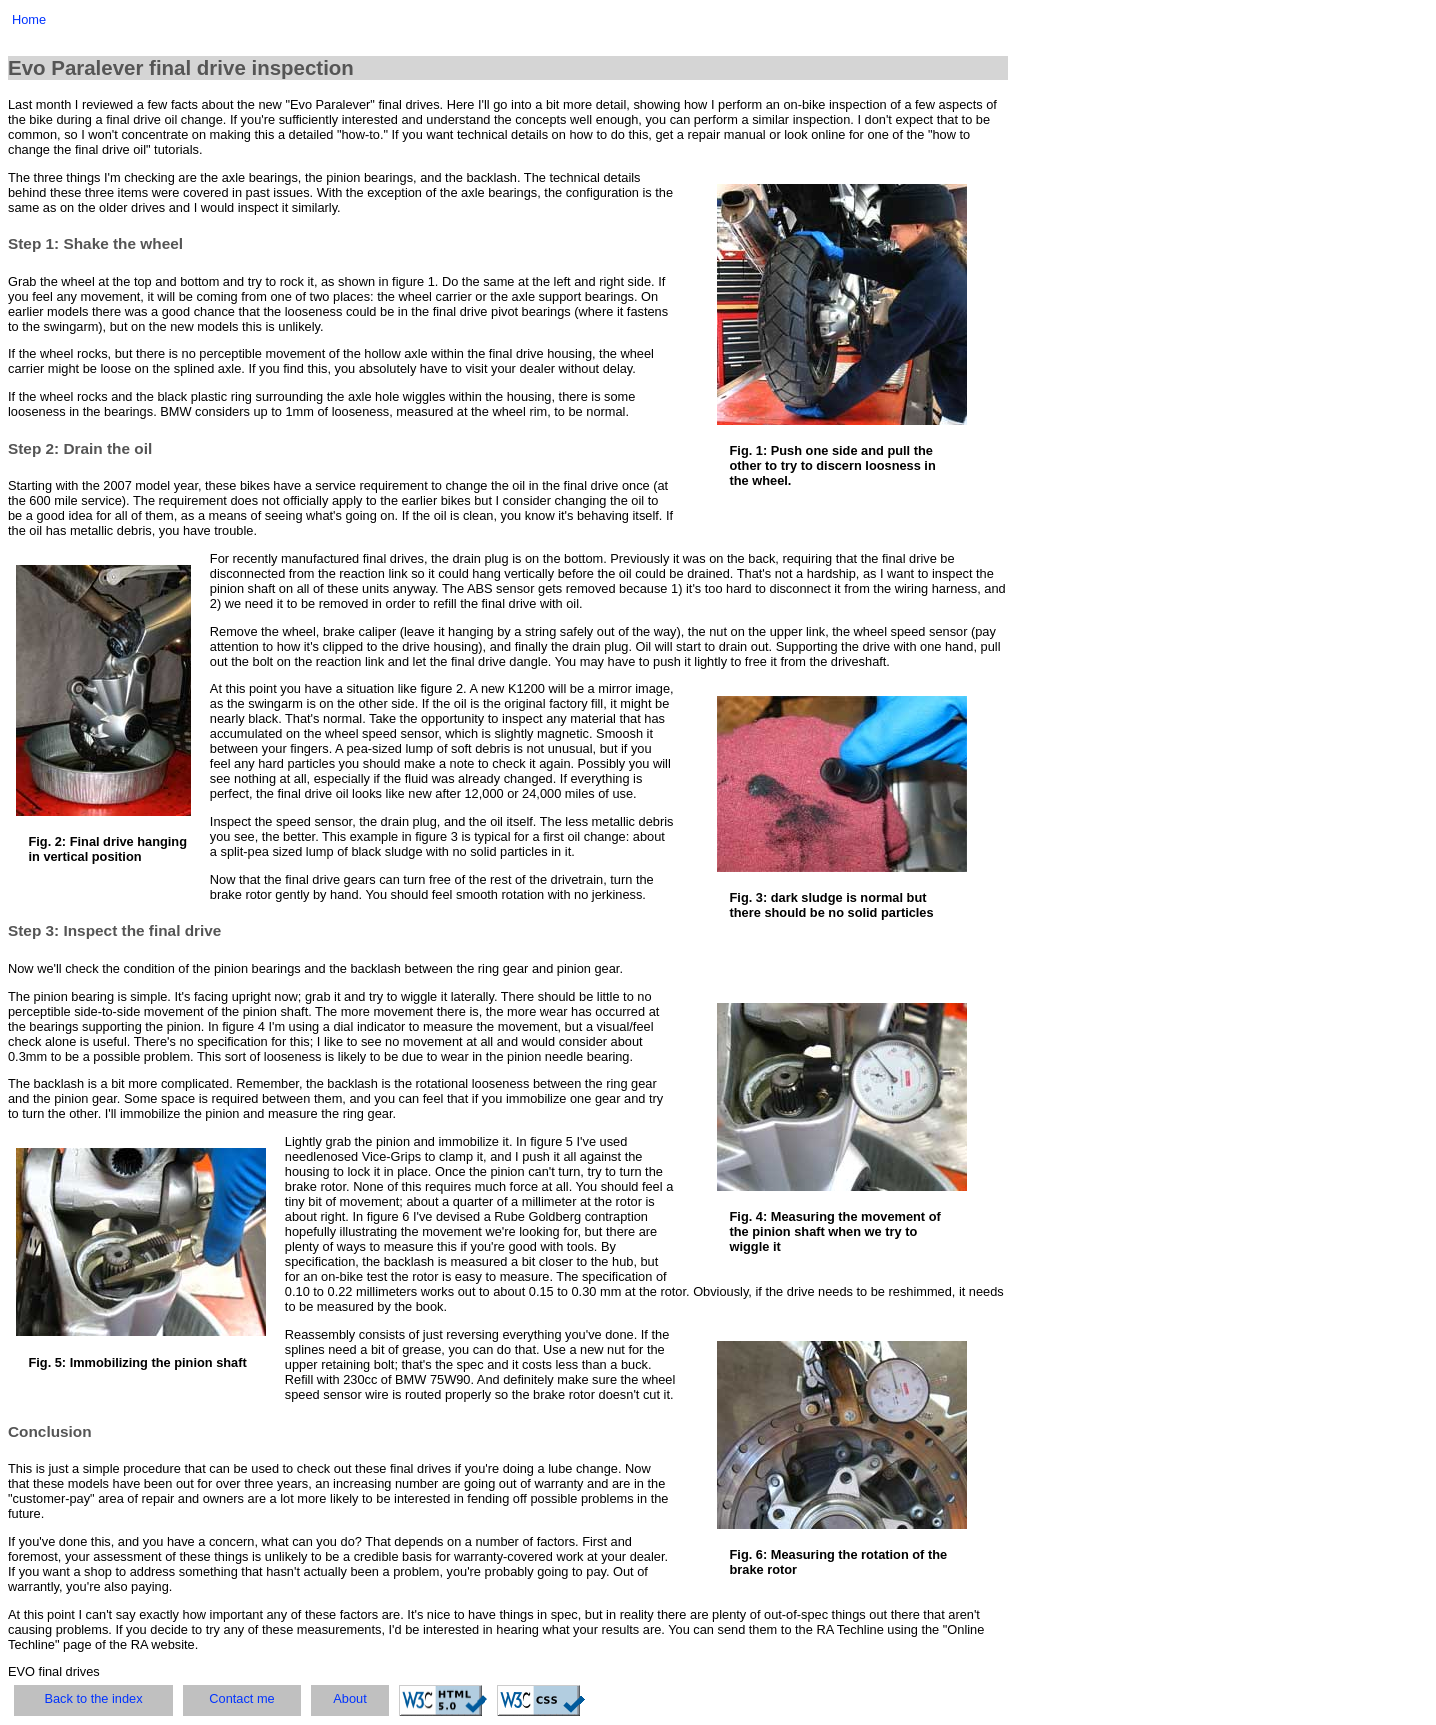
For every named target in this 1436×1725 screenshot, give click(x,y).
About (349, 1698)
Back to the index (93, 1698)
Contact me (241, 1698)
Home (29, 19)
